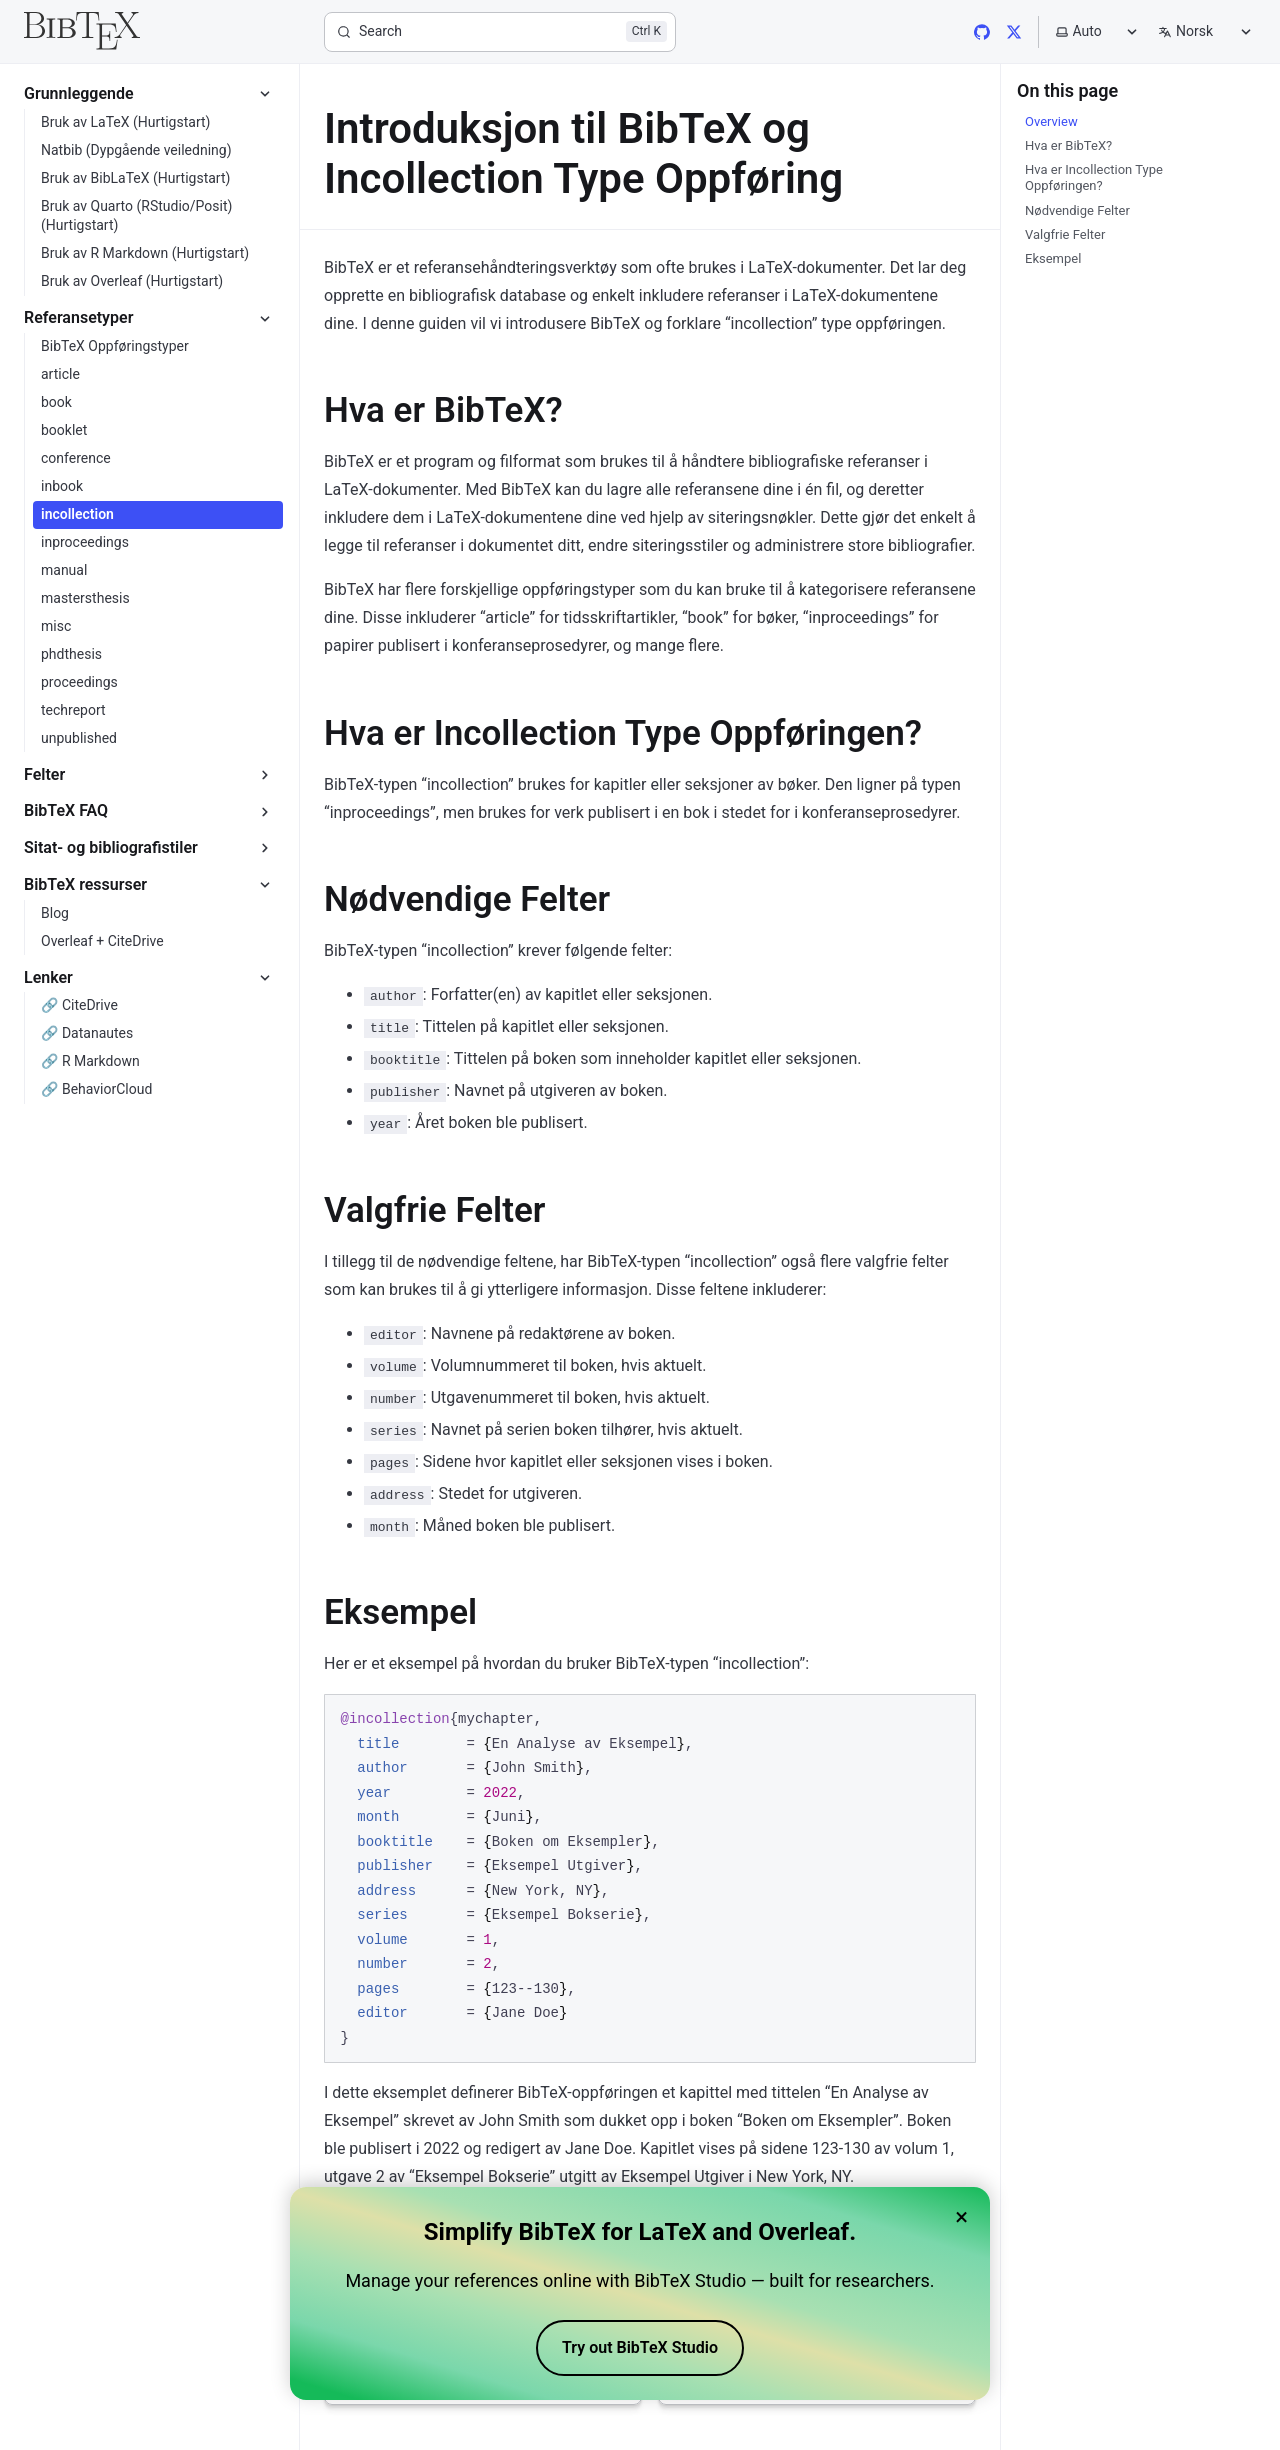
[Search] (500, 32)
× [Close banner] (961, 2217)
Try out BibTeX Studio (640, 2347)
